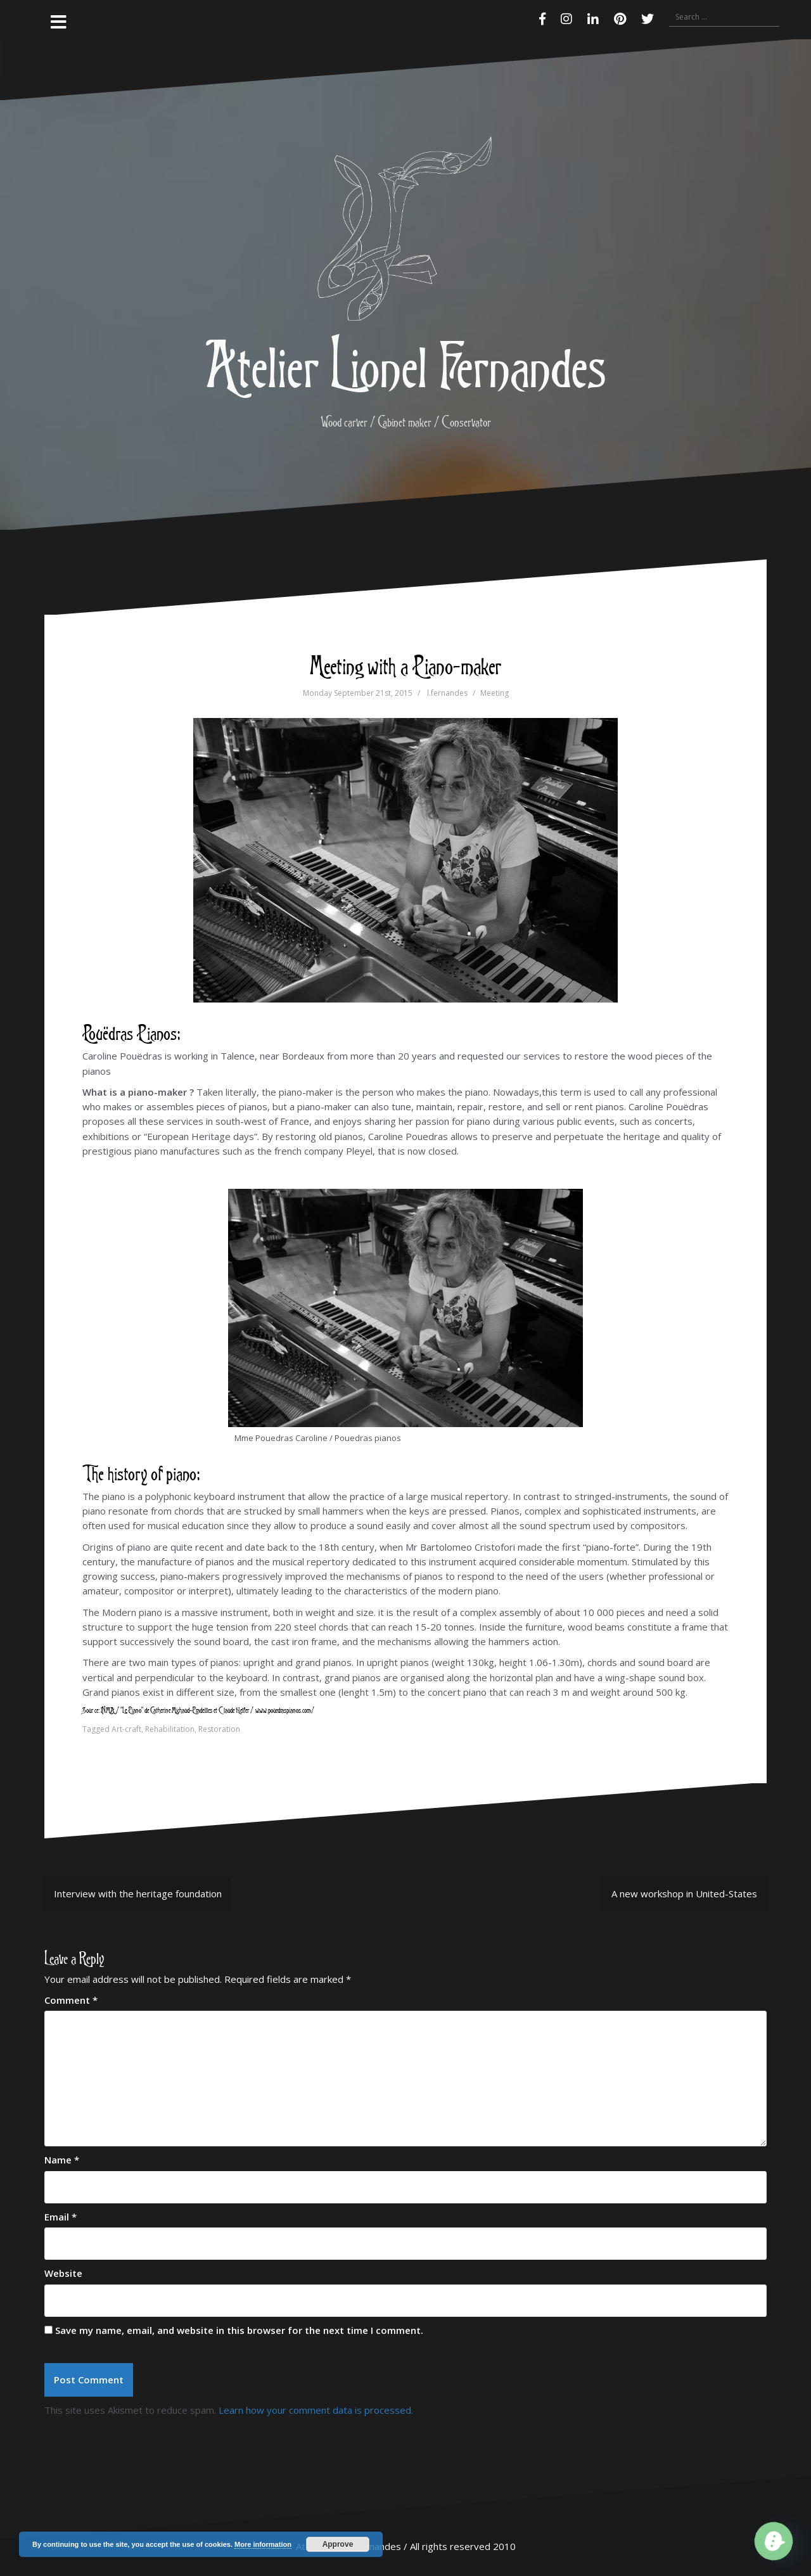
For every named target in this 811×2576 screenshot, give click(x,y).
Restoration (219, 1729)
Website (63, 2273)
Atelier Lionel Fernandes (405, 364)
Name (61, 2159)
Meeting (494, 693)
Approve (338, 2544)
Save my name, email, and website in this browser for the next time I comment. (239, 2330)
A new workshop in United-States (684, 1893)
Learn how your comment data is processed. (316, 2410)
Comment (71, 2000)
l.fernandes (447, 693)
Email (60, 2216)
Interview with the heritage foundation (138, 1893)
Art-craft (126, 1729)
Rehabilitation (170, 1729)
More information (262, 2544)
